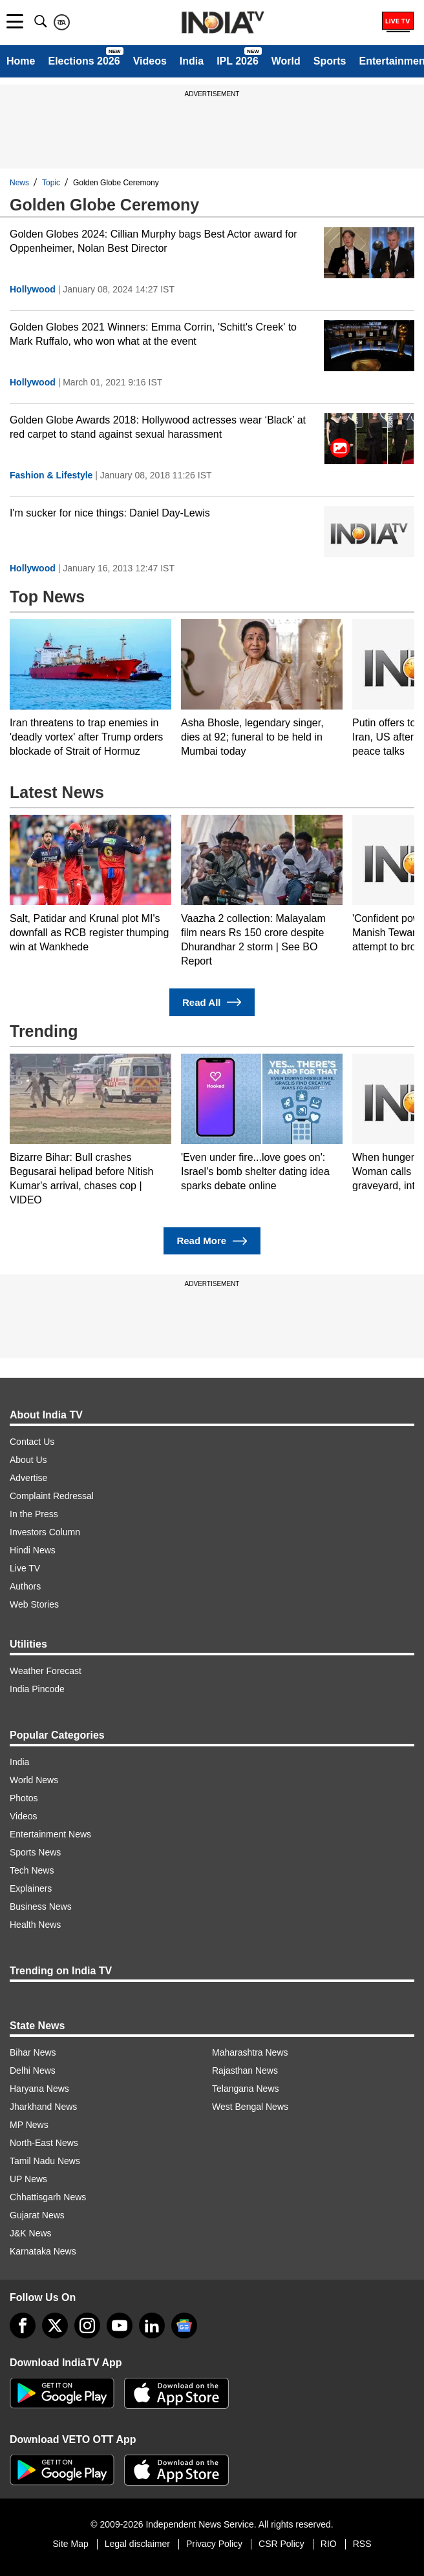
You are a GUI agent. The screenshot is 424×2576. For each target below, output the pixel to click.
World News (34, 1780)
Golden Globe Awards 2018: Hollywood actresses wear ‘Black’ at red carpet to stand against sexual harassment (158, 427)
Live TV (25, 1568)
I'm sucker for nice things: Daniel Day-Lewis (110, 512)
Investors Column (45, 1532)
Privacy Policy (214, 2544)
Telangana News (245, 2088)
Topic (51, 182)
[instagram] (87, 2325)
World (286, 61)
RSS (362, 2544)
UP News (28, 2179)
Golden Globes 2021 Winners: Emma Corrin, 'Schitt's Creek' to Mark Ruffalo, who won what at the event (153, 334)
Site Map (70, 2544)
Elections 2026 (84, 61)
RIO (329, 2544)
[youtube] (119, 2325)
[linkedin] (152, 2325)
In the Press (34, 1514)
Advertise (28, 1478)
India (192, 61)
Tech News (32, 1870)
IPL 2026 (238, 61)
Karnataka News (43, 2251)
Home (20, 61)
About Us (28, 1460)
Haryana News (39, 2088)
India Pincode (37, 1689)
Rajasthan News (245, 2070)
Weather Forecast (45, 1671)
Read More (211, 1241)
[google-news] (184, 2325)
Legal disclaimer (137, 2544)
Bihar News (33, 2052)
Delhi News (33, 2070)
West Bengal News (250, 2106)
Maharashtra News (250, 2052)
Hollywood (33, 289)
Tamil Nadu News (45, 2161)
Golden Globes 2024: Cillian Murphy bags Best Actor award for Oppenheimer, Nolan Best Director (153, 241)
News (19, 182)
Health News (35, 1924)
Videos (150, 61)
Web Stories (34, 1604)
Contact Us (32, 1441)
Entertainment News (50, 1834)
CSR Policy (281, 2544)
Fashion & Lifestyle (51, 475)
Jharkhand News (43, 2106)
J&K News (31, 2233)
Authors (25, 1586)
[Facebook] (23, 2325)
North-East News (44, 2143)
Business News (41, 1906)
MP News (29, 2125)
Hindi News (33, 1550)
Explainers (31, 1888)
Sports (329, 61)
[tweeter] (55, 2325)
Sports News (35, 1852)
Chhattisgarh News (48, 2197)
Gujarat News (37, 2215)
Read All (212, 1002)
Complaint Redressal (52, 1496)
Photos (24, 1798)
